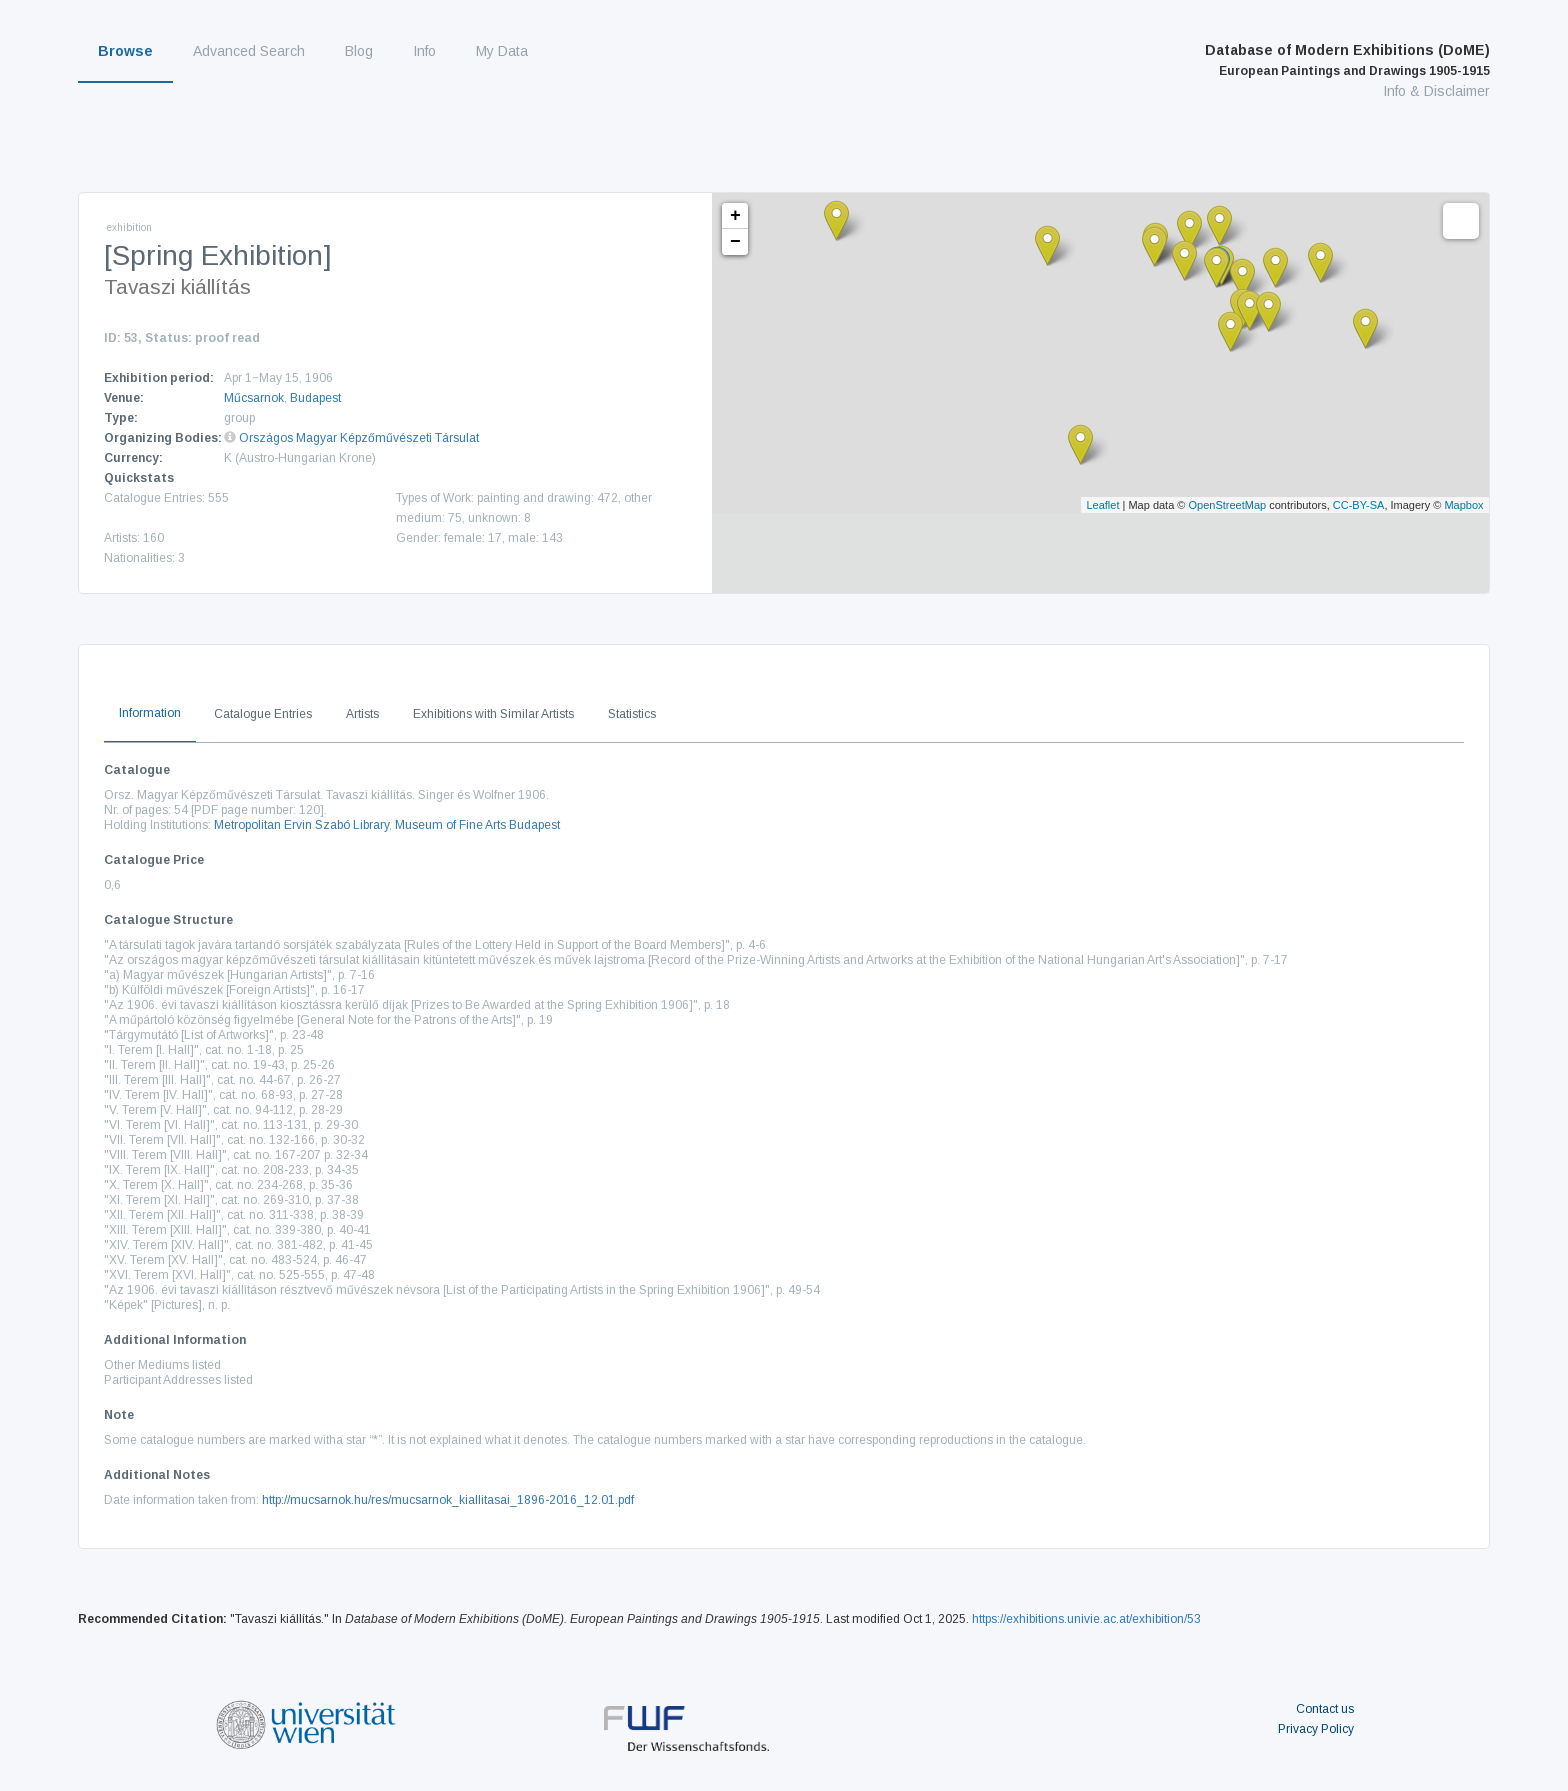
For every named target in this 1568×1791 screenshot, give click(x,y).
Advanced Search (249, 51)
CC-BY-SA (1359, 505)
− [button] (735, 242)
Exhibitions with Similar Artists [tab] (493, 714)
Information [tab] (150, 713)
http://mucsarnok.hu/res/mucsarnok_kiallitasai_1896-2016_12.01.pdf (448, 1500)
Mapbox (1463, 505)
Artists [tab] (362, 714)
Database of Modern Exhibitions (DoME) (1347, 60)
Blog (359, 51)
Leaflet (1102, 505)
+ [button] (735, 216)
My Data (502, 51)
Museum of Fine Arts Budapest (477, 825)
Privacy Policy (1316, 1729)
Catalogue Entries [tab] (263, 714)
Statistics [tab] (632, 714)
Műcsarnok (254, 398)
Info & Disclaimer (1436, 91)
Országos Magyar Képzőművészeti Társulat (359, 438)
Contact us (1325, 1709)
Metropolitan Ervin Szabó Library (301, 825)
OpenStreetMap (1228, 505)
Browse (125, 51)
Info (424, 51)
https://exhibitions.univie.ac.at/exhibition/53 (1086, 1619)
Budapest (315, 398)
